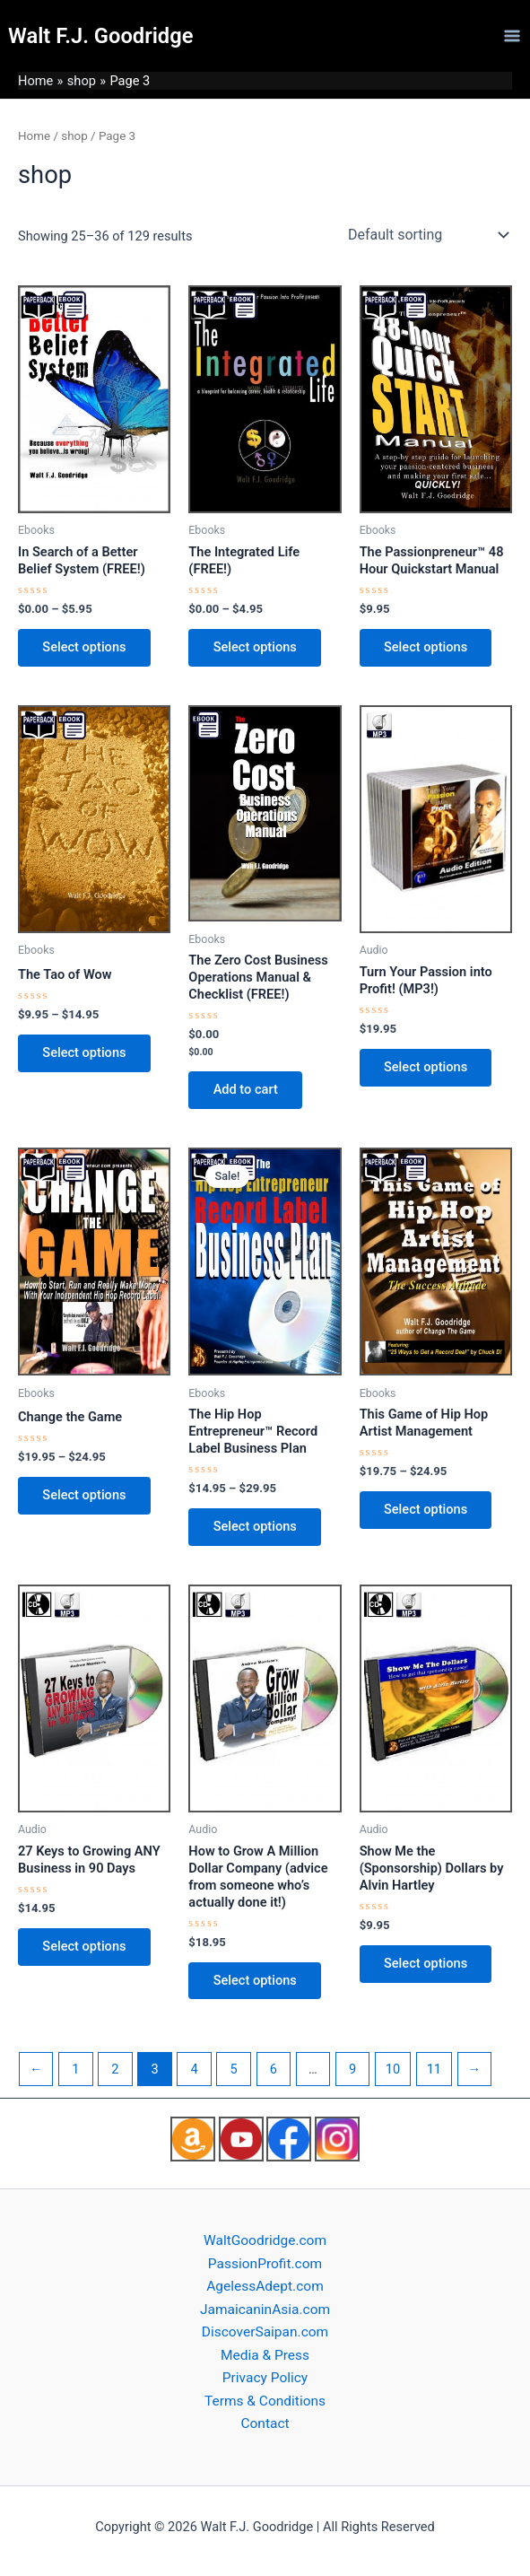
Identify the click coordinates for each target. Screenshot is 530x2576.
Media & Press (265, 2355)
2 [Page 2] (114, 2072)
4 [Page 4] (194, 2072)
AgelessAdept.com (265, 2286)
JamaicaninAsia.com (265, 2309)
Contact (264, 2424)
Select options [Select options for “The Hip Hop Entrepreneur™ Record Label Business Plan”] (255, 1528)
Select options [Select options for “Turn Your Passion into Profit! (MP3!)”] (426, 1068)
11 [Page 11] (434, 2072)
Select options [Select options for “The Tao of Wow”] (84, 1053)
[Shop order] (426, 235)
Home (34, 136)
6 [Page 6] (273, 2072)
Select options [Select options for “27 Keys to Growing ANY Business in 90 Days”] (84, 1949)
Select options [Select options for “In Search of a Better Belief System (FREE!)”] (84, 648)
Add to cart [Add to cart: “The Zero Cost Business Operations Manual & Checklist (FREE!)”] (245, 1090)
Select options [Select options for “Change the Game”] (84, 1497)
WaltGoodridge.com (265, 2240)
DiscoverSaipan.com (265, 2332)
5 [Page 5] (234, 2072)
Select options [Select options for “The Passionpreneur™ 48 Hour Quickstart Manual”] (426, 648)
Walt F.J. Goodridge (100, 35)
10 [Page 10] (393, 2072)
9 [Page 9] (352, 2072)
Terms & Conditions (265, 2401)
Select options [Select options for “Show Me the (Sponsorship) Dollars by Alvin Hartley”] (426, 1966)
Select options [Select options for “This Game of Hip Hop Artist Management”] (426, 1511)
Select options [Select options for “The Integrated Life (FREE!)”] (255, 648)
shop (74, 136)
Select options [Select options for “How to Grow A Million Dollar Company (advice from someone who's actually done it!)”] (255, 1983)
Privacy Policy (265, 2378)
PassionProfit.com (265, 2264)
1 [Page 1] (75, 2072)
